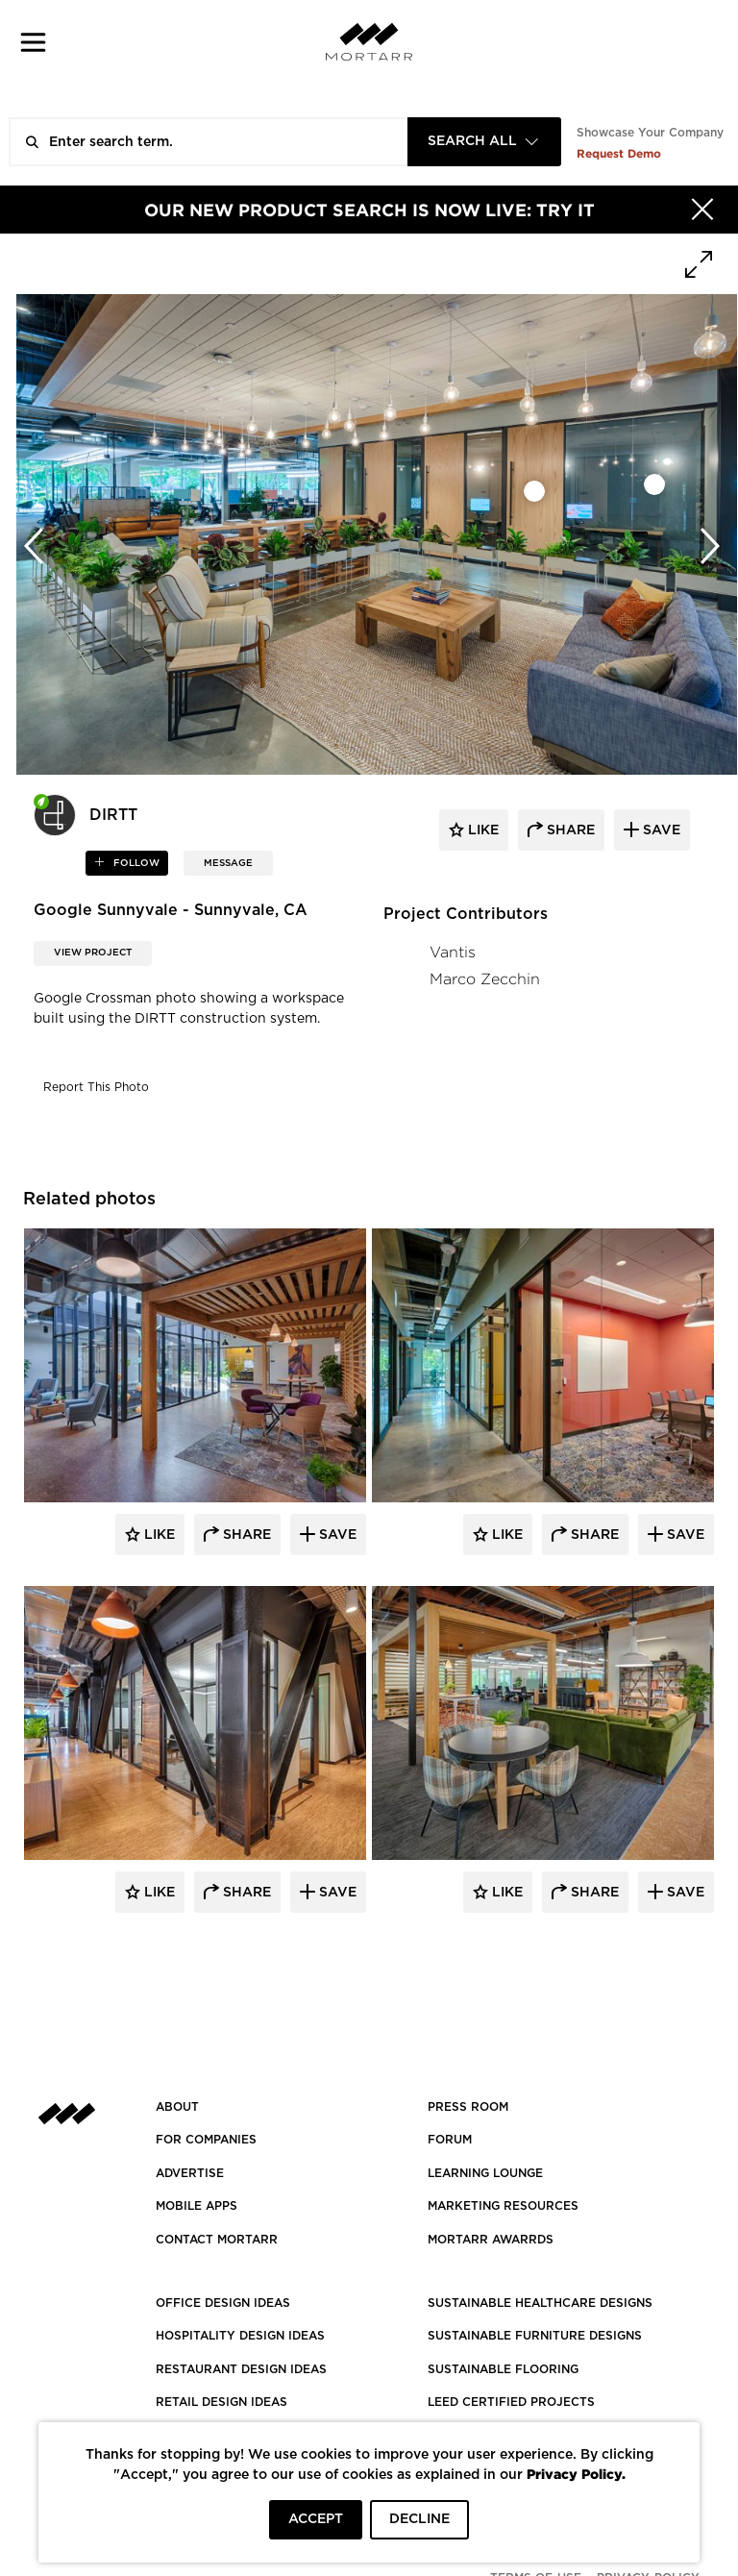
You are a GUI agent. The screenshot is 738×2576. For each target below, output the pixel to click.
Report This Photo (96, 1087)
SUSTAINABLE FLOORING (503, 2369)
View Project (93, 952)
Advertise (190, 2173)
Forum (450, 2139)
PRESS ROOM (468, 2107)
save (659, 830)
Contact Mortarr (217, 2239)
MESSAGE (228, 863)
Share (245, 1535)
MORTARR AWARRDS (491, 2239)
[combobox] (484, 141)
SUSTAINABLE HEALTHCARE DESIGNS (540, 2303)
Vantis (453, 952)
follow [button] (135, 863)
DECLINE (419, 2519)
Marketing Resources (503, 2206)
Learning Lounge (485, 2173)
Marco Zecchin (485, 979)
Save (336, 1535)
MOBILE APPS (196, 2206)
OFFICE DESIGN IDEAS (223, 2303)
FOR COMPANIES (206, 2139)
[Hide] (702, 210)
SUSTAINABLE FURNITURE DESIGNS (535, 2335)
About (177, 2107)
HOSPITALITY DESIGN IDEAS (240, 2335)
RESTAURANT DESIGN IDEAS (241, 2369)
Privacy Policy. (576, 2473)
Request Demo (619, 153)
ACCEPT (315, 2519)
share (569, 830)
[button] (33, 42)
